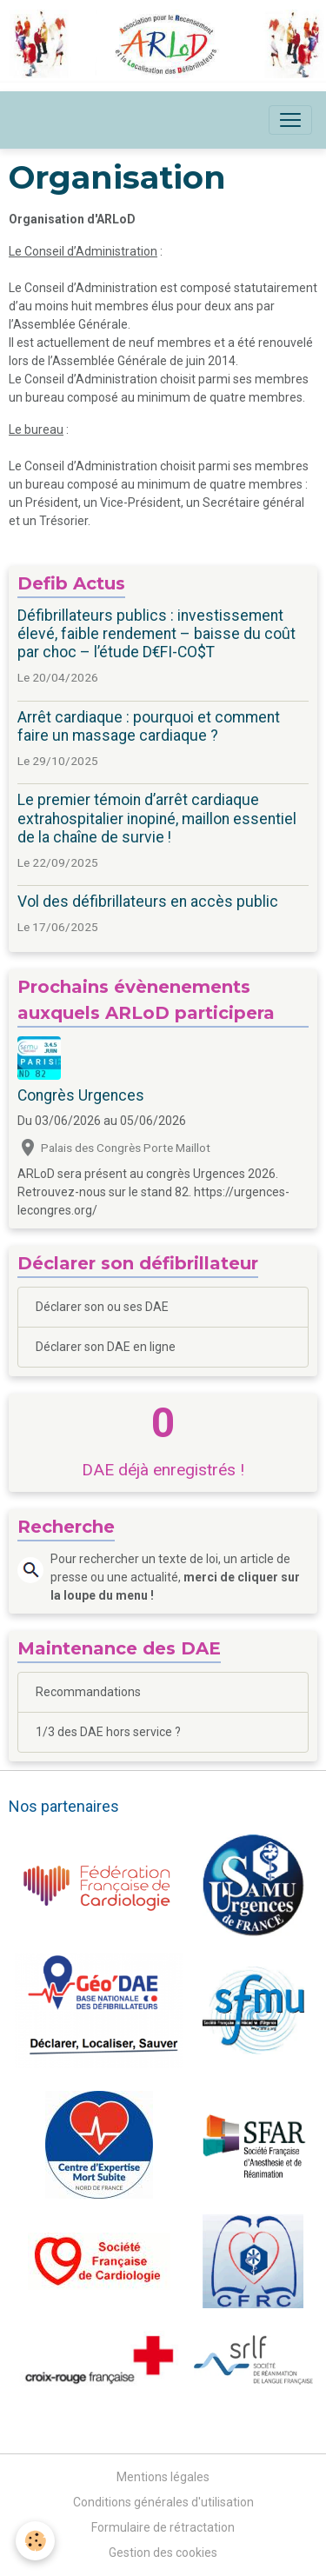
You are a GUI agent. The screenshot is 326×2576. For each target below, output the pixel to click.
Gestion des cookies (163, 2552)
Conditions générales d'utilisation (163, 2502)
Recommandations (88, 1692)
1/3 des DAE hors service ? (108, 1732)
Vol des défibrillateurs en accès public (147, 901)
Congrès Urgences (80, 1095)
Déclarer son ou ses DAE (102, 1307)
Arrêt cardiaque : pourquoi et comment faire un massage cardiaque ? (148, 726)
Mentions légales (163, 2477)
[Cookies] (35, 2540)
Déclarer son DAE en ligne (106, 1347)
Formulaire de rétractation (163, 2527)
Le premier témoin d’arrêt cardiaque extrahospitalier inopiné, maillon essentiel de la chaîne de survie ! (156, 818)
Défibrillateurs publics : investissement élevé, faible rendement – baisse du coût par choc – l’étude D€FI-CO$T (156, 634)
